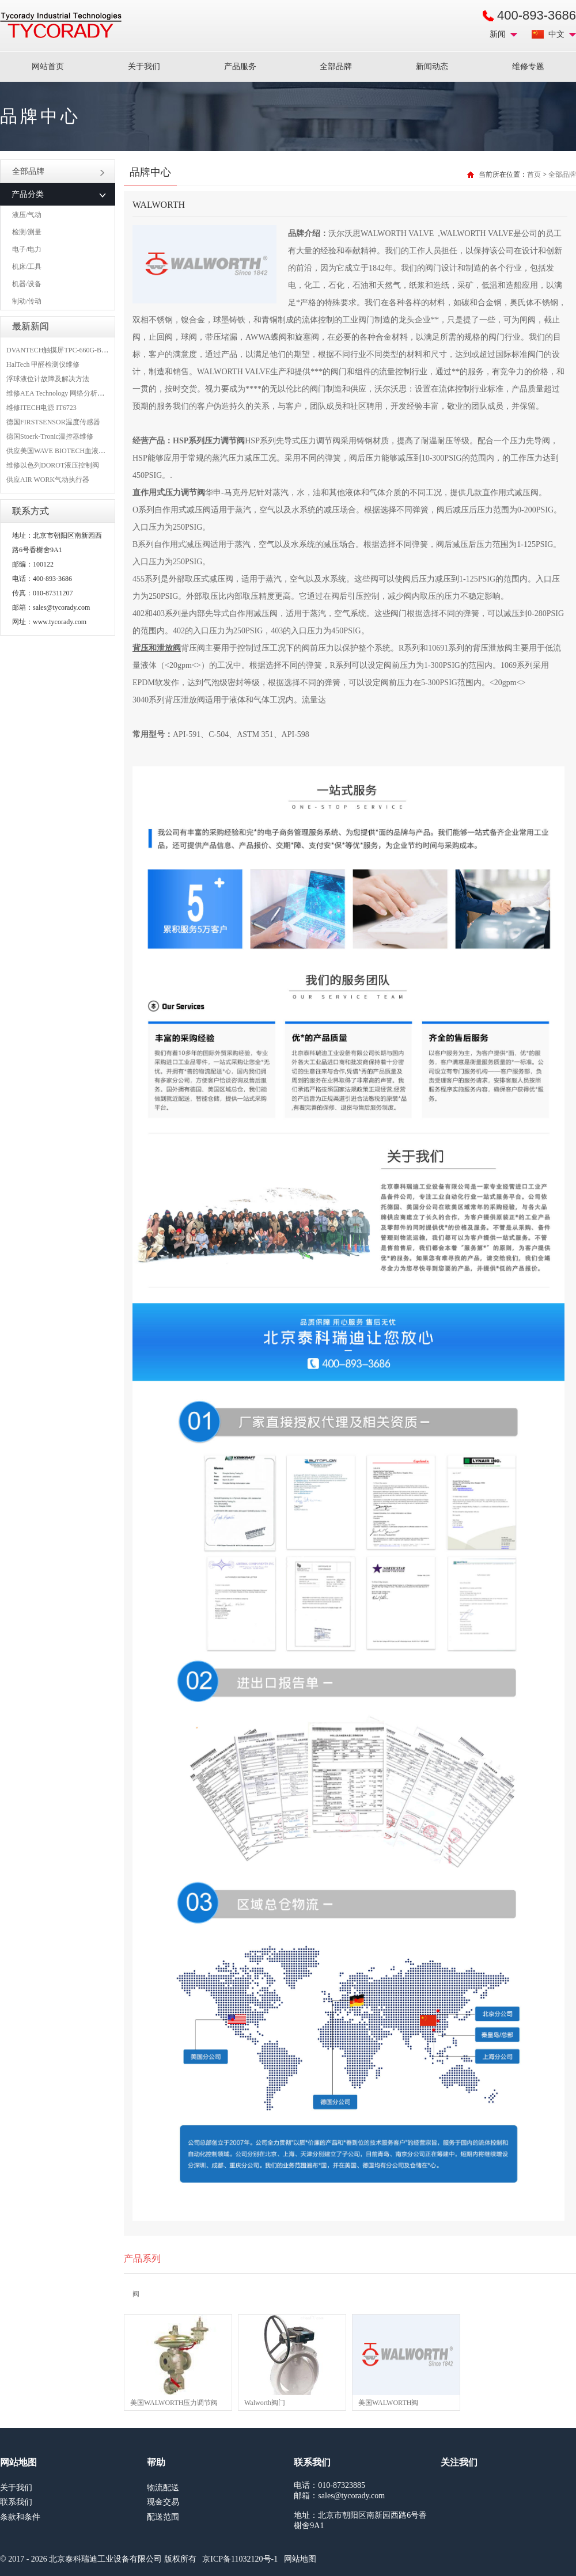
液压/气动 (26, 215)
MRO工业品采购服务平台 (61, 25)
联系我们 (16, 2502)
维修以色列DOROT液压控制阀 (52, 465)
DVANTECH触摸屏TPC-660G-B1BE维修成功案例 (80, 350)
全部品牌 (336, 66)
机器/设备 (26, 284)
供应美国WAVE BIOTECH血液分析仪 (62, 451)
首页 (534, 174)
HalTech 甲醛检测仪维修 (42, 364)
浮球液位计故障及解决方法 (47, 379)
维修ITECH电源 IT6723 (41, 408)
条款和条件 (20, 2517)
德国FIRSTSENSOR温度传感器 (53, 422)
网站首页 (48, 66)
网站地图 (300, 2559)
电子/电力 (26, 249)
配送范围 (163, 2517)
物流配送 (163, 2487)
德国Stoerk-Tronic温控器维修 (49, 436)
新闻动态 (432, 66)
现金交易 (163, 2502)
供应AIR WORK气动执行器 (47, 480)
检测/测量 (26, 232)
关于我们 (144, 66)
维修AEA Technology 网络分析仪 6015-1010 (71, 393)
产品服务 (240, 66)
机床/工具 (26, 267)
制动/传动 (26, 301)
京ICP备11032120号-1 (240, 2559)
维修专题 (528, 66)
